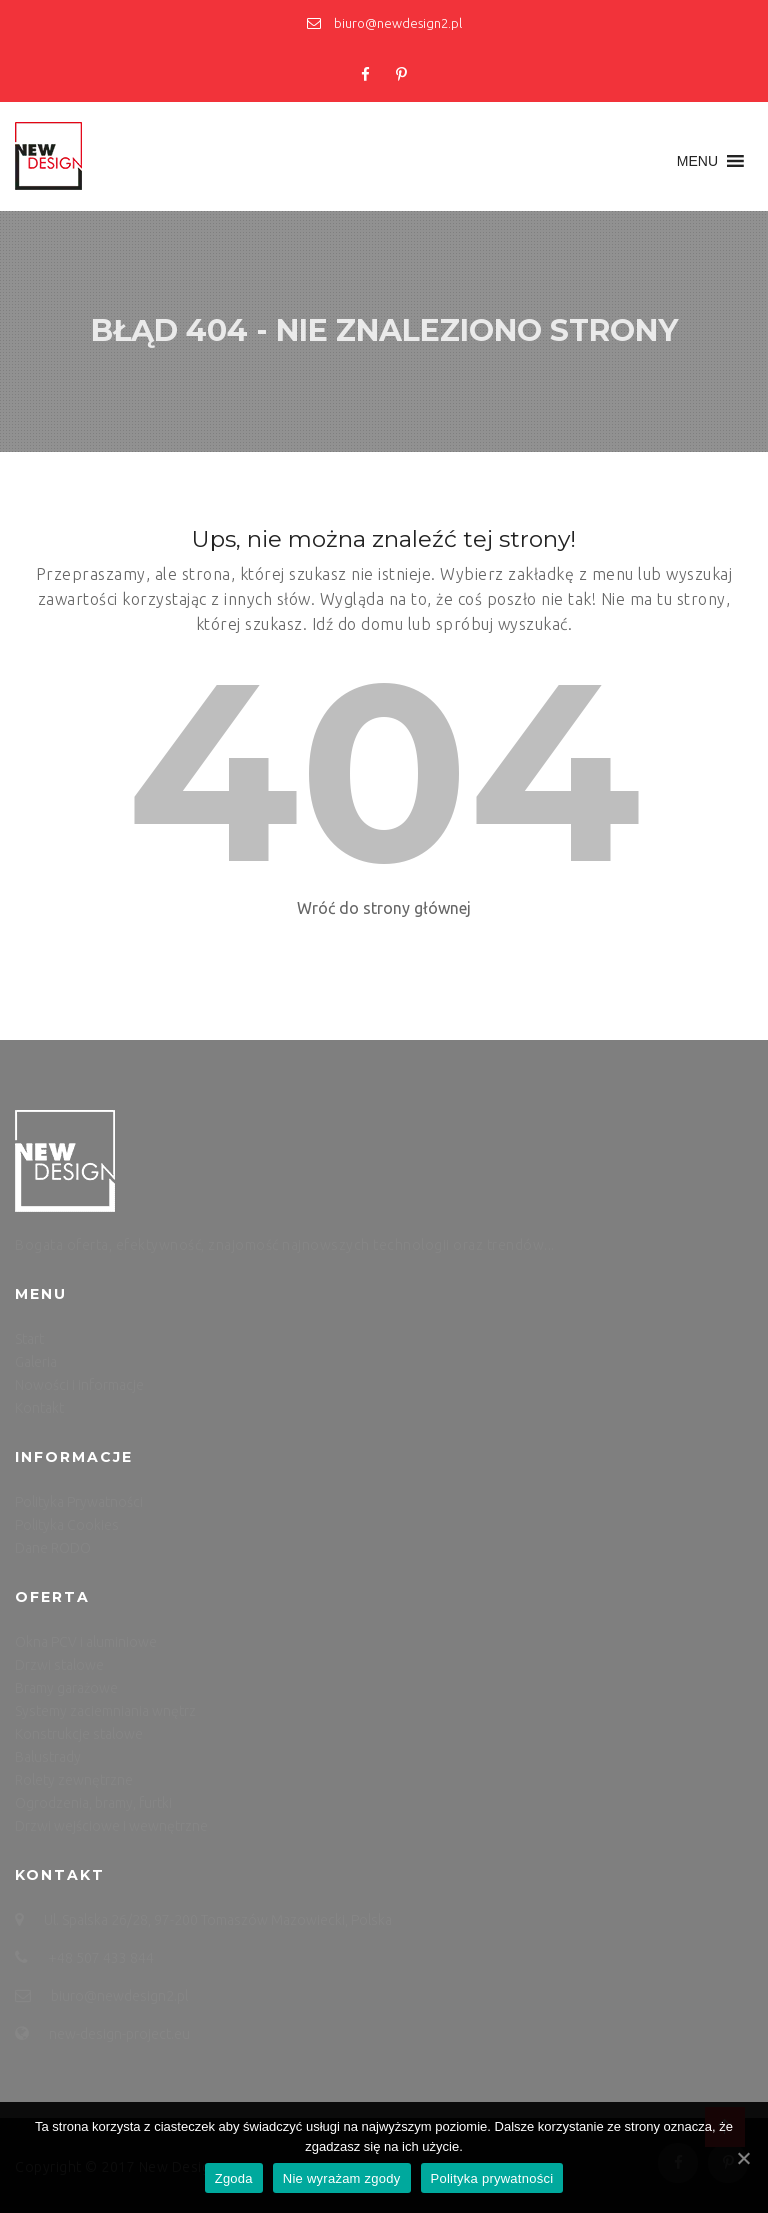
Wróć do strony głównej (384, 908)
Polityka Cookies (67, 1525)
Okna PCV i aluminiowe (86, 1642)
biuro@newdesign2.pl (384, 23)
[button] (697, 161)
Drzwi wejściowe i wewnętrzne (111, 1826)
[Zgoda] (743, 2158)
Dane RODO (53, 1548)
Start (29, 1339)
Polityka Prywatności (79, 1502)
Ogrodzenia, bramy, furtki (93, 1803)
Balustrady (48, 1757)
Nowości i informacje (79, 1385)
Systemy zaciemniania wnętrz (105, 1711)
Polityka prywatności (492, 2178)
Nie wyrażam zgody (342, 2178)
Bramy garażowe (66, 1688)
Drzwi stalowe (59, 1665)
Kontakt (39, 1408)
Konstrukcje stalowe (79, 1734)
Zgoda (234, 2178)
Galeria (36, 1362)
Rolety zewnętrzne (74, 1780)
